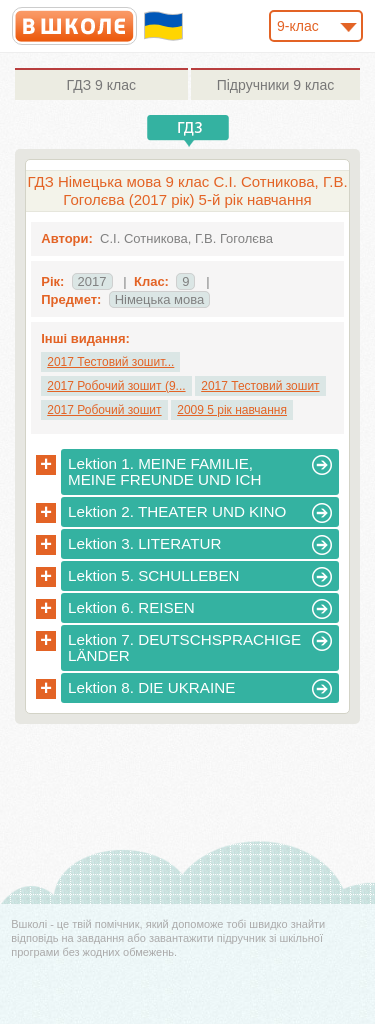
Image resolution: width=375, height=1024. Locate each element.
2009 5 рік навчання (232, 410)
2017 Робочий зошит (104, 410)
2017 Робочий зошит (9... (116, 386)
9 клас (101, 85)
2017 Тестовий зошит (260, 386)
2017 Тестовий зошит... (110, 362)
